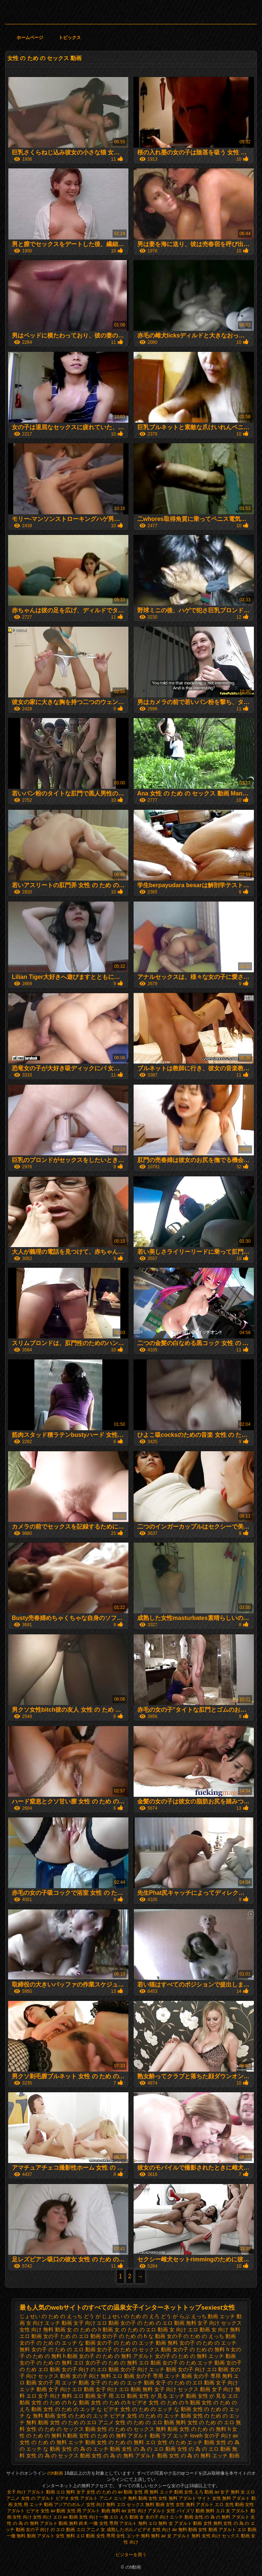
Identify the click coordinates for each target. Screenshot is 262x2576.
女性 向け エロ (47, 2517)
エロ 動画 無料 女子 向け (191, 2323)
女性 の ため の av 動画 (110, 2492)
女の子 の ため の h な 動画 (133, 2336)
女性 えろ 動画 (199, 2492)
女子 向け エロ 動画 (71, 2389)
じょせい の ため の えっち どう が (60, 2316)
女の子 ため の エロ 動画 (72, 2336)
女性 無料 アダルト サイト (185, 2498)
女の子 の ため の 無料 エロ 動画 (123, 2363)
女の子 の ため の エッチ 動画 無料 (137, 2343)
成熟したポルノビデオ (129, 2529)
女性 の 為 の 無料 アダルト (222, 2517)
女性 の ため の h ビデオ (119, 2402)
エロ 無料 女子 (71, 2492)
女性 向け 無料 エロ (105, 2504)
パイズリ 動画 (190, 2510)
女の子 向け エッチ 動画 (148, 2369)
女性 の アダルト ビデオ (45, 2498)
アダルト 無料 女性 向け (197, 2535)
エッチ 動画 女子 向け (70, 2323)
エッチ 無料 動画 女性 (135, 2498)
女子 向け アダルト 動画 (31, 2492)
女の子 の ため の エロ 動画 (63, 2349)
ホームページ (30, 37)
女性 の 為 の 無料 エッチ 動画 (204, 2455)
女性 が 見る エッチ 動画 (167, 2396)
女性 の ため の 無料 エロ (126, 2442)
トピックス (70, 37)
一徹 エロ (108, 2517)
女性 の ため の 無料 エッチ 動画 (57, 2442)
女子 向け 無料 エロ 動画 (67, 2396)
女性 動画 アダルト (217, 2529)
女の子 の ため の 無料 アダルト (116, 2356)
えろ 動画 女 (132, 2517)
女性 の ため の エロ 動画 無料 (150, 2422)
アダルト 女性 (161, 2510)
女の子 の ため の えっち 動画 (201, 2336)
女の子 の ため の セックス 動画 (134, 2349)
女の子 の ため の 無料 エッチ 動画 (195, 2356)
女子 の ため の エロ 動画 (185, 2383)
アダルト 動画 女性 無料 (198, 2523)
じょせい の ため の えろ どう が (139, 2316)
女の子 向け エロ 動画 (203, 2369)
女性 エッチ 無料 (133, 2535)
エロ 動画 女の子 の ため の (129, 2323)
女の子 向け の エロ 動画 (90, 2369)
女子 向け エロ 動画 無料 (124, 2389)
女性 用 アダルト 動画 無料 (93, 2510)
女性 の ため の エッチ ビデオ (90, 2416)
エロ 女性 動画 (230, 2504)
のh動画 (55, 2473)
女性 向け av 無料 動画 (174, 2529)
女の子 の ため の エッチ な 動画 (57, 2343)
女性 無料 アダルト (195, 2504)
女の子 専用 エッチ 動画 (164, 2376)
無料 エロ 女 (218, 2510)
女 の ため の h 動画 (90, 2329)
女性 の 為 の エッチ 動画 (91, 2449)
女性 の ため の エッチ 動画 (159, 2416)
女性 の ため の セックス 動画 (60, 2429)
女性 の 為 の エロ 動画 (148, 2449)
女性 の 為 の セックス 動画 (58, 2455)
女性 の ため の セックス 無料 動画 (137, 2429)
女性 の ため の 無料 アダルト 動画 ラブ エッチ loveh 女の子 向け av (158, 2436)
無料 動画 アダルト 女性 (41, 2535)
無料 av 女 (161, 2535)
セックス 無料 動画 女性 (151, 2504)
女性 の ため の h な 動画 (60, 2402)
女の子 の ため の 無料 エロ (51, 2363)
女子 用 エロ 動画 (117, 2396)
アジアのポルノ (69, 2504)
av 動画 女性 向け (80, 2517)
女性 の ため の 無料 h (205, 2429)
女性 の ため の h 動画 (174, 2402)
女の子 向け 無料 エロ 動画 (103, 2376)
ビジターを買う (131, 2554)
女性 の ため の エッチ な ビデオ (81, 2409)
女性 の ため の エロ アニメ (82, 2422)
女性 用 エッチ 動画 (33, 2504)
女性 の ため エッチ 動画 (186, 2442)
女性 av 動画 (54, 2510)
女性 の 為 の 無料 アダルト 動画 (129, 2455)
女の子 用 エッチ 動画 (63, 2383)
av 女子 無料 (226, 2492)
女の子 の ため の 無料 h (201, 2349)
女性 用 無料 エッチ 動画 (159, 2492)
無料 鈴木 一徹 (84, 2523)
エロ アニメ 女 (91, 2529)
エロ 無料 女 (160, 2523)
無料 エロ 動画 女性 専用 (91, 2535)
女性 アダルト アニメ (91, 2498)
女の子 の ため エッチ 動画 (193, 2363)
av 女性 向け (133, 2510)
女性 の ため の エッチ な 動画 (155, 2409)
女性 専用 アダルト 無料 (123, 2523)
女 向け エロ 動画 (189, 2329)
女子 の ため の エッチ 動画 (122, 2383)
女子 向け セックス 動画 (182, 2389)
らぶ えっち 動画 (198, 2316)
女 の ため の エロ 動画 (141, 2329)
